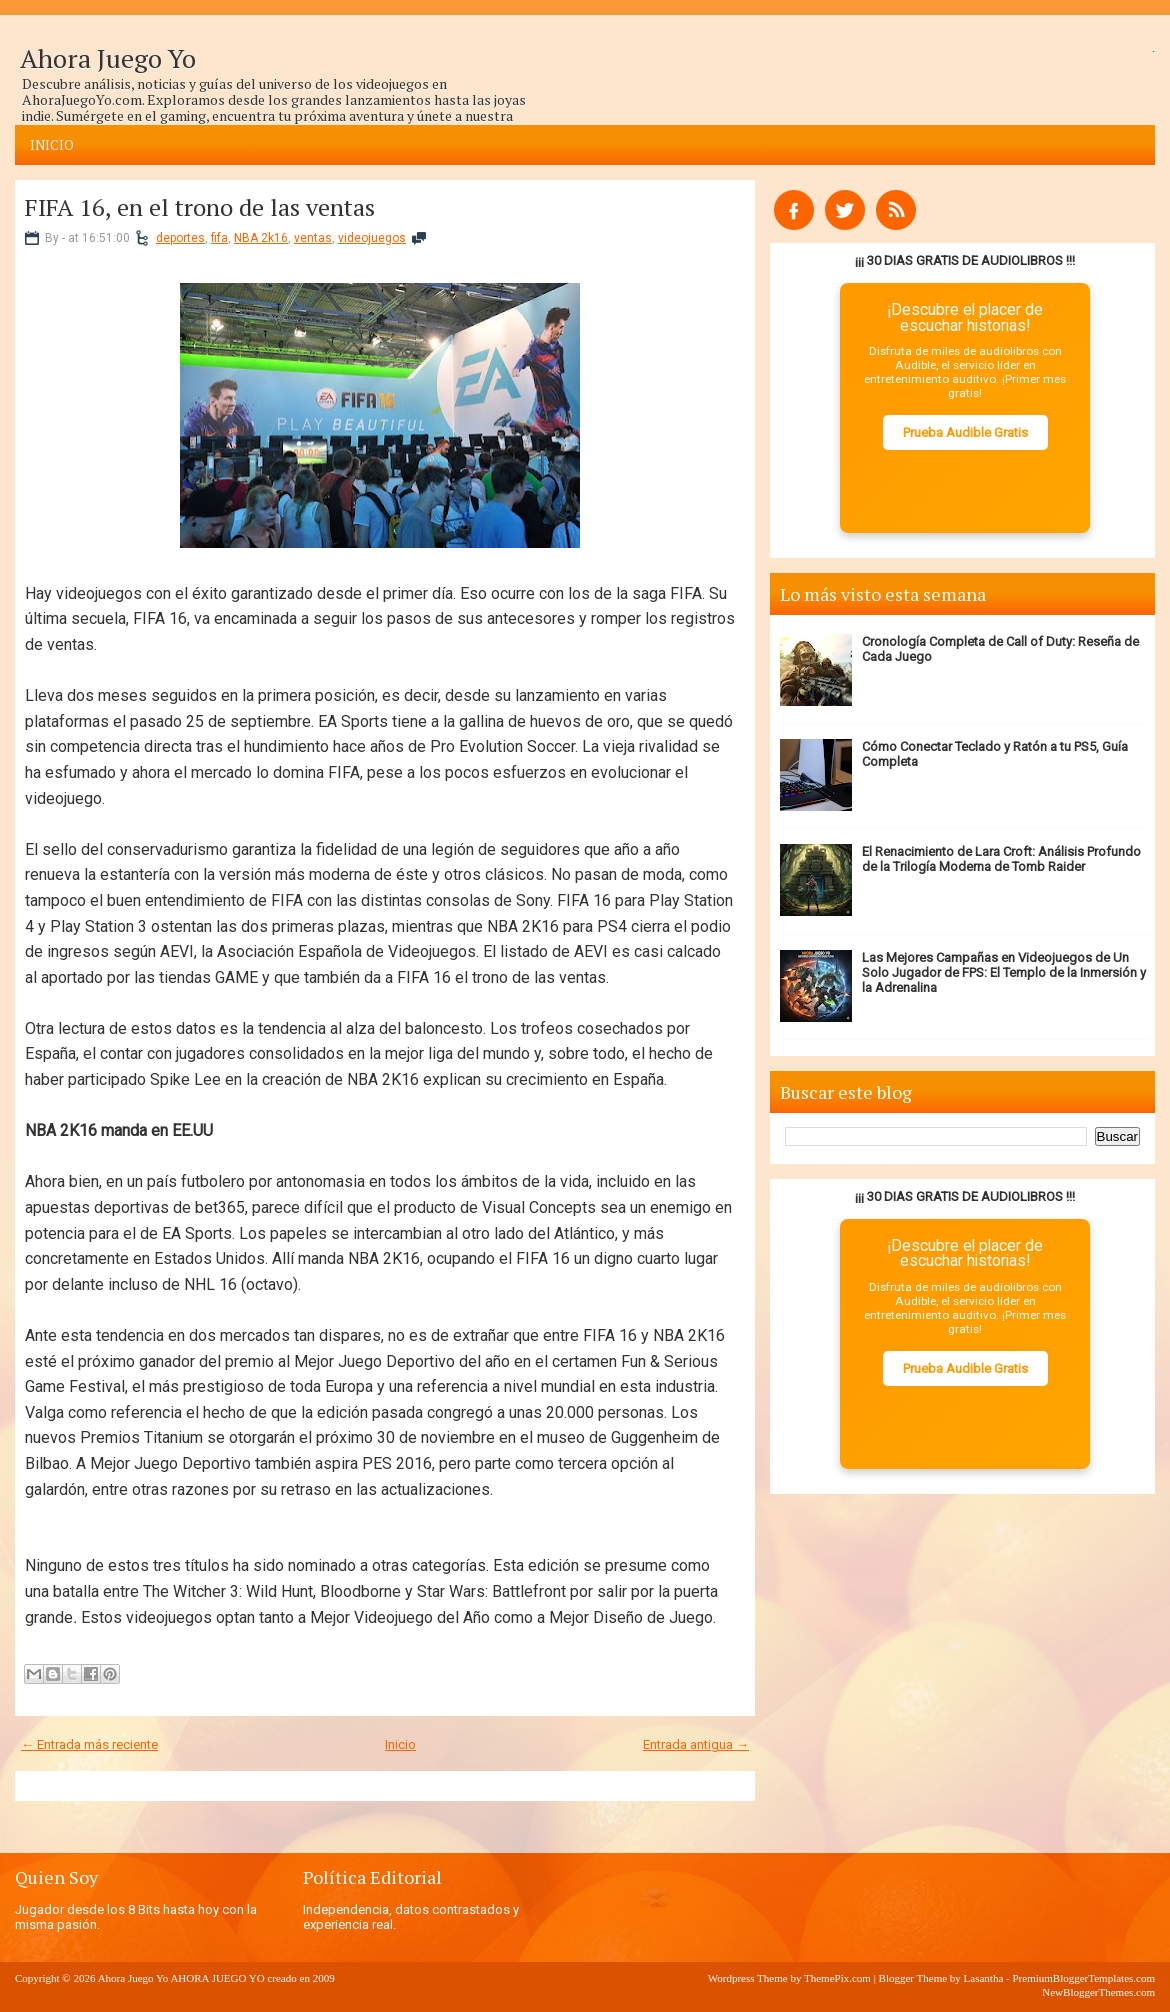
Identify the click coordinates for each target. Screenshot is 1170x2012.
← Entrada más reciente (89, 1744)
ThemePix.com (837, 1978)
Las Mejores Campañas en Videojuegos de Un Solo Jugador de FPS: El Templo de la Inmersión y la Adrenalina (1004, 972)
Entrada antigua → (696, 1744)
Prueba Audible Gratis (965, 432)
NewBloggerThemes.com (1098, 1992)
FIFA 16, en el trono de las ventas (200, 207)
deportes (180, 238)
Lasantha (984, 1978)
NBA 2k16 (261, 238)
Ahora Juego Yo (108, 58)
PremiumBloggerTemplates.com (1083, 1978)
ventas (313, 238)
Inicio (52, 145)
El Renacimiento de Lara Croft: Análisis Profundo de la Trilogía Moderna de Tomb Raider (1001, 859)
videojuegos (372, 238)
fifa (219, 238)
